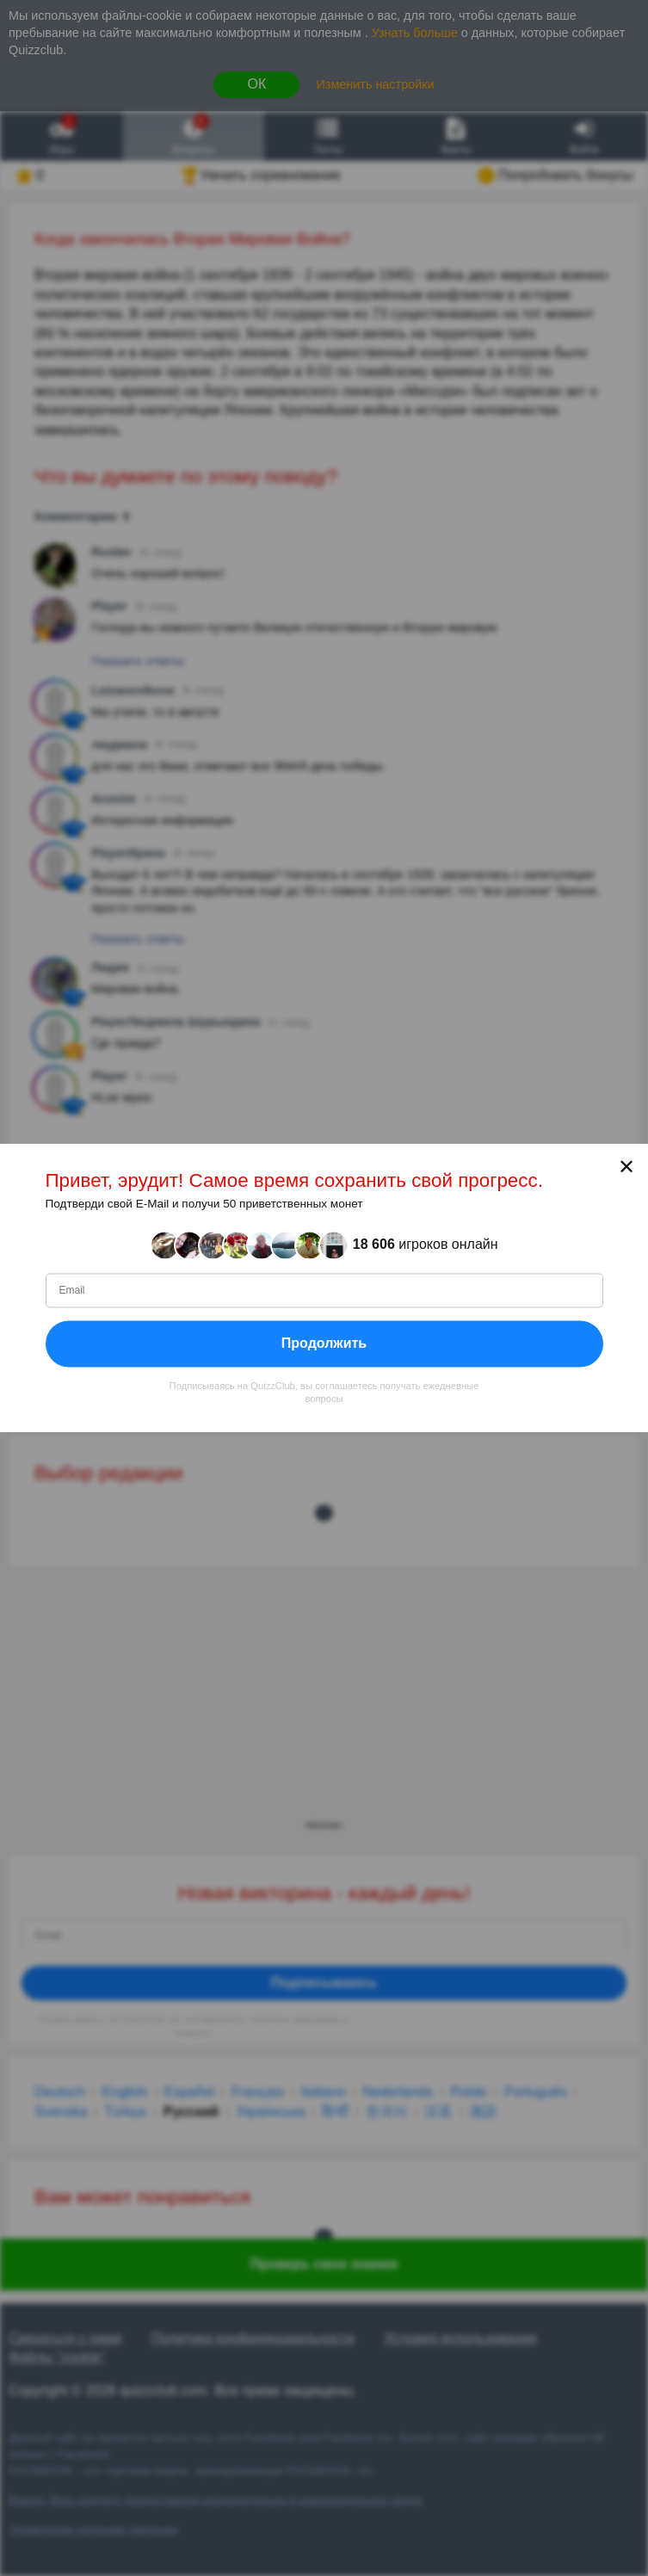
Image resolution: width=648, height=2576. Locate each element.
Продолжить (324, 1343)
